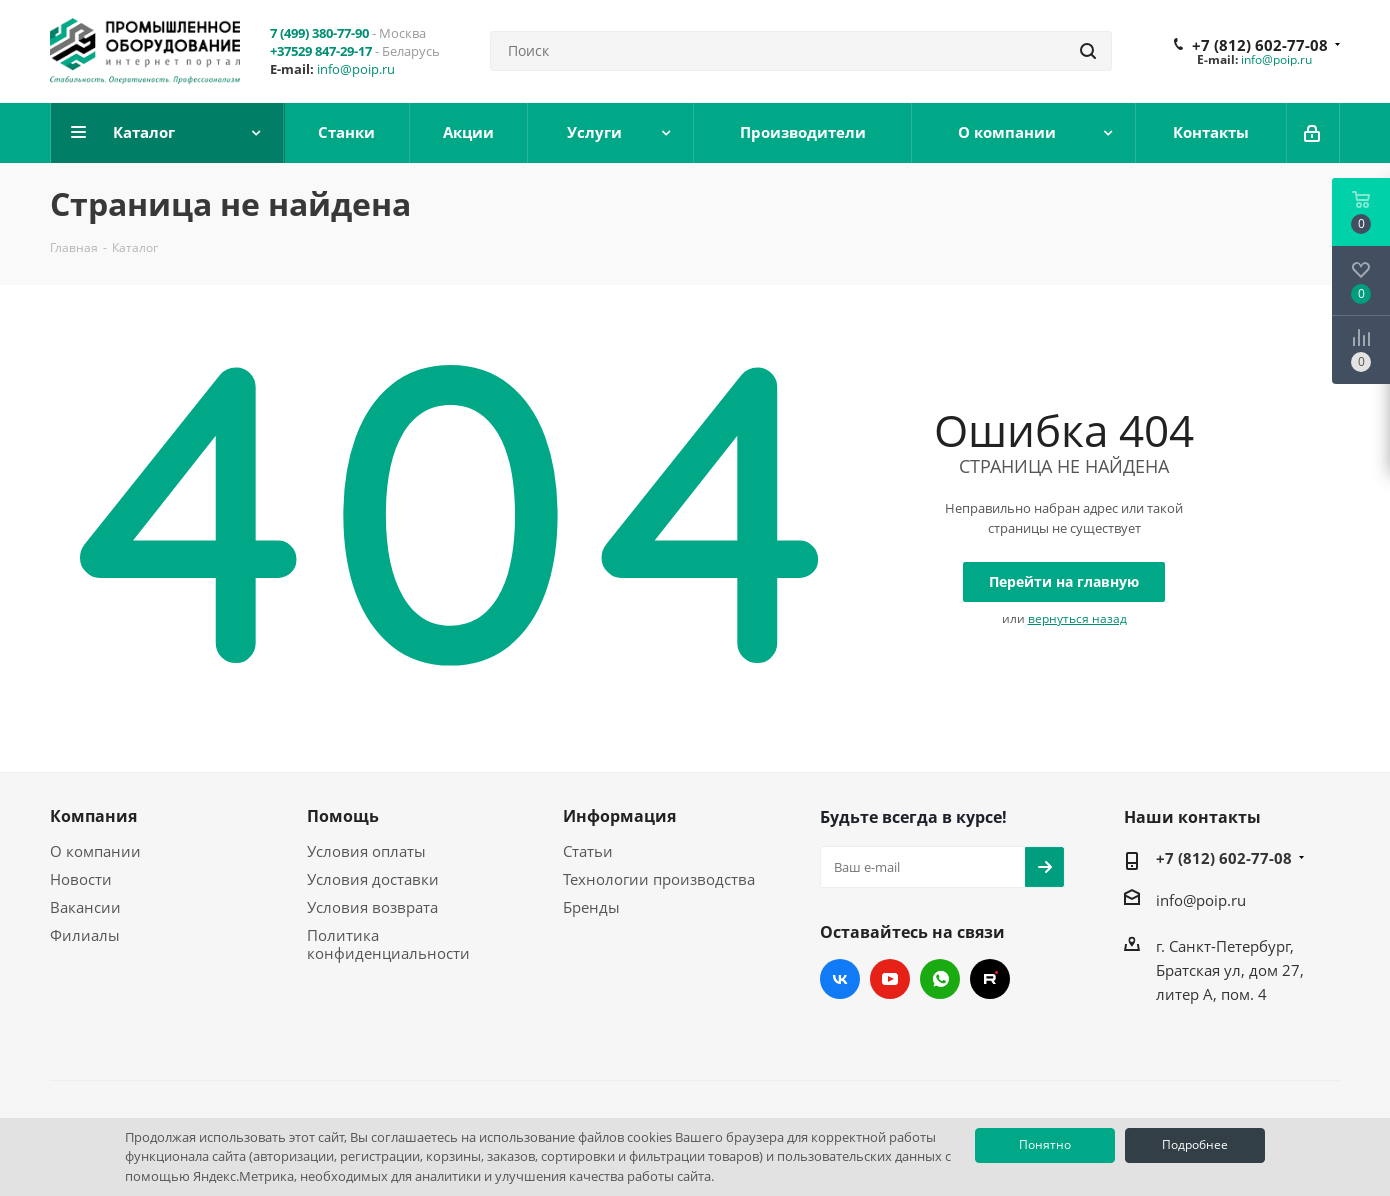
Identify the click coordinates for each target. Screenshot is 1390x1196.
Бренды (591, 907)
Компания (93, 816)
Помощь (343, 816)
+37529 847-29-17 (321, 51)
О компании (95, 851)
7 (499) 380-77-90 (319, 33)
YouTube (890, 979)
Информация (619, 816)
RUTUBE (990, 979)
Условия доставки (373, 879)
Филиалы (85, 935)
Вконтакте (840, 979)
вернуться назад (1077, 618)
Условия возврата (372, 907)
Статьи (588, 851)
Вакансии (85, 907)
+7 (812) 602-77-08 (1260, 45)
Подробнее (1195, 1144)
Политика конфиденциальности (388, 944)
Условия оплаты (366, 851)
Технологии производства (659, 879)
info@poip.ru (356, 69)
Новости (81, 879)
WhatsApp (940, 979)
